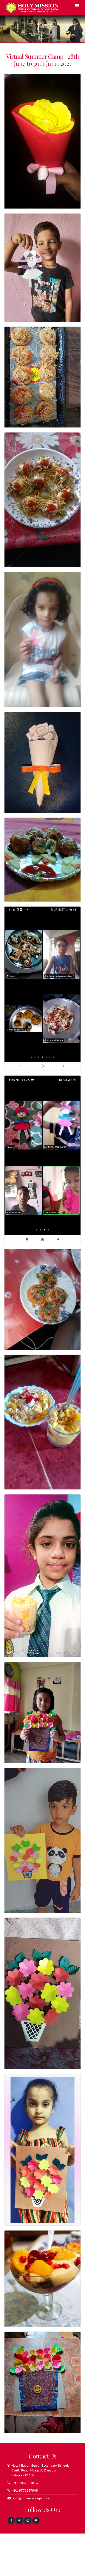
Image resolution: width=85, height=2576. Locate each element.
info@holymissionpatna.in (32, 2498)
